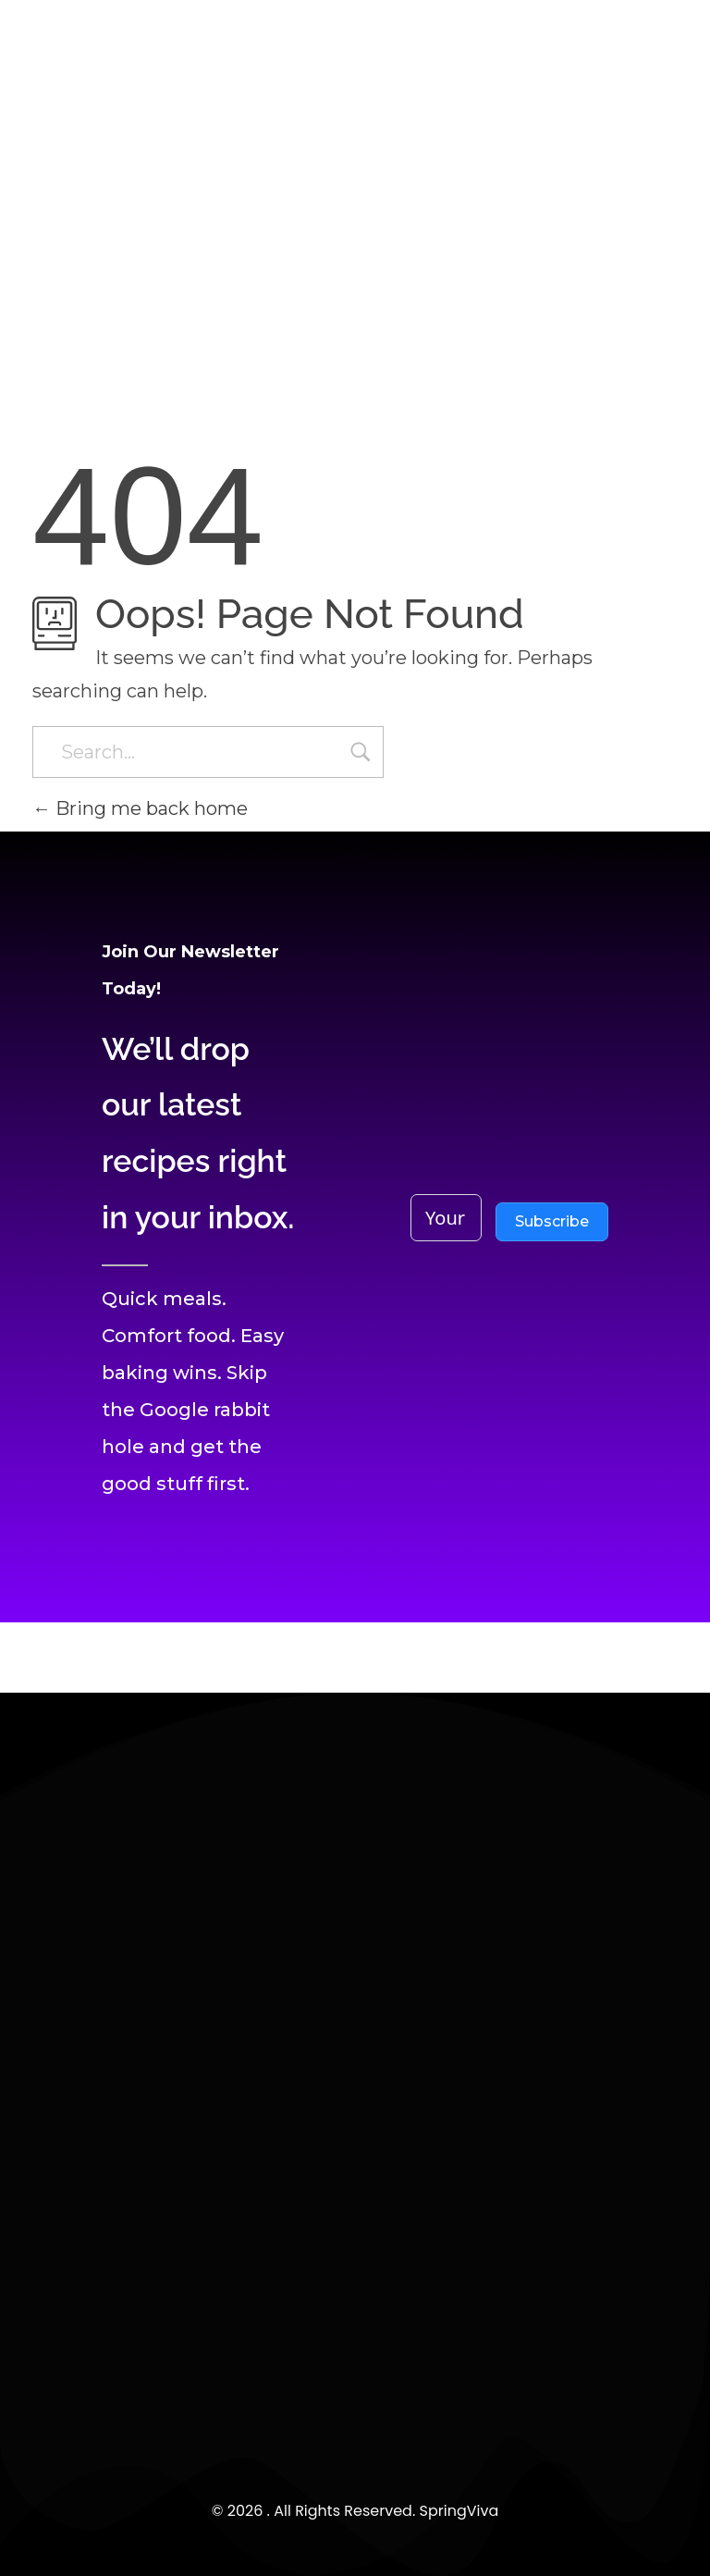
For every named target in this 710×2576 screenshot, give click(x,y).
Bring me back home (140, 808)
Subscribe (552, 1221)
